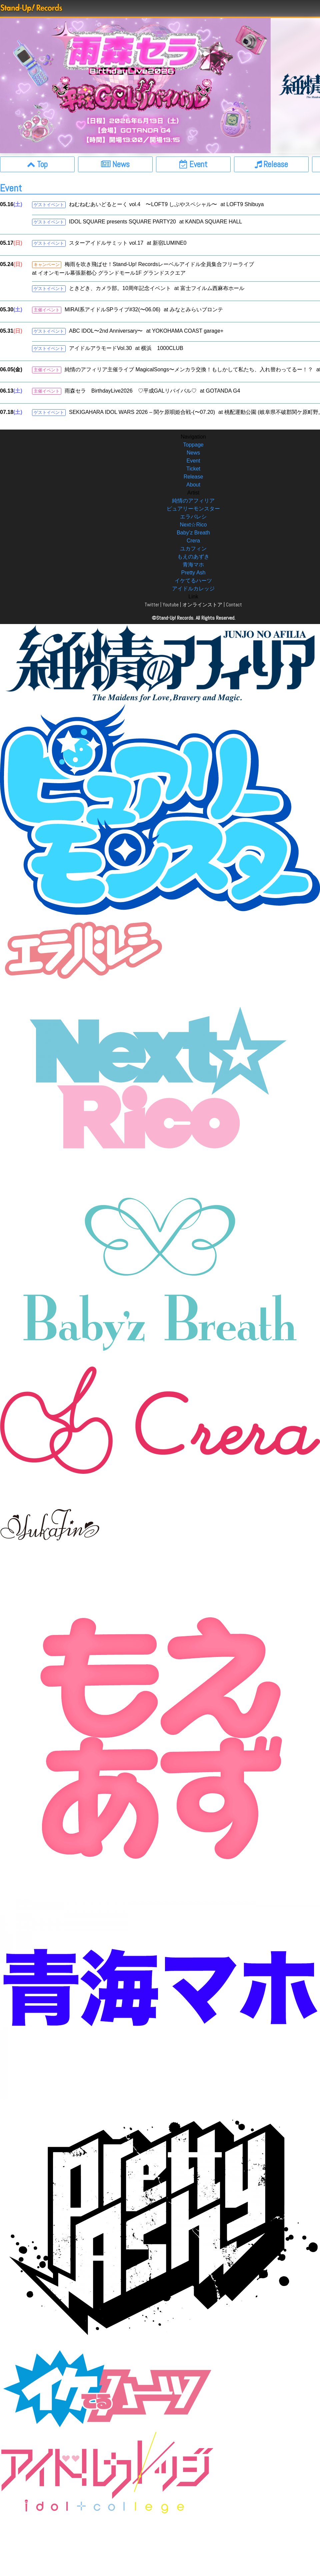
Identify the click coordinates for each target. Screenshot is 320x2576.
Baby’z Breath (193, 532)
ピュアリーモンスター (193, 508)
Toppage (193, 445)
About (193, 484)
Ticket (193, 469)
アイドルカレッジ (193, 588)
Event (193, 461)
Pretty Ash (193, 572)
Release (193, 477)
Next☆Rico (193, 524)
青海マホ (193, 564)
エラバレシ (193, 516)
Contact (234, 604)
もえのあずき (193, 556)
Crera (193, 540)
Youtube (171, 604)
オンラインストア (202, 604)
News (193, 453)
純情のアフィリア (193, 500)
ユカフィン (193, 548)
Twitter (152, 604)
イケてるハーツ (193, 580)
